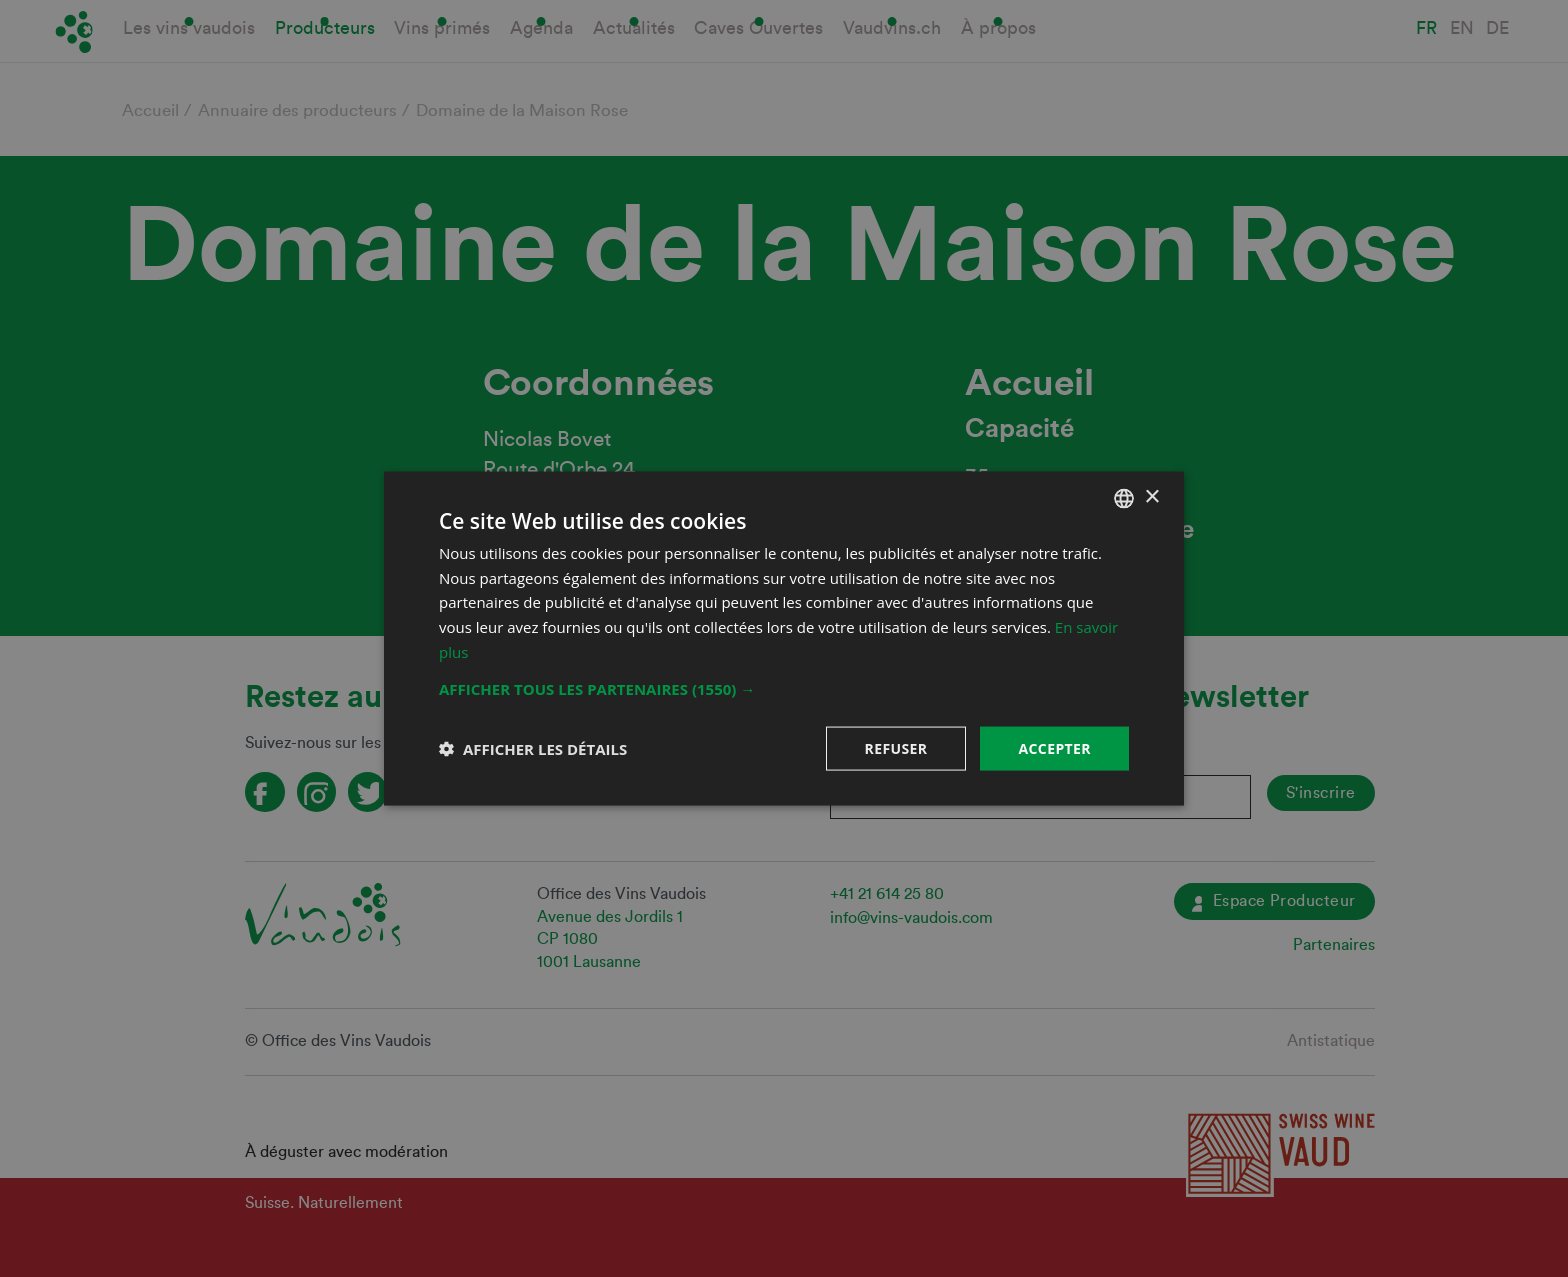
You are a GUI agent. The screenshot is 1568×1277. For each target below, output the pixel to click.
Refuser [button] (896, 747)
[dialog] (784, 638)
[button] (784, 688)
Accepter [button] (1054, 747)
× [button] (1151, 497)
